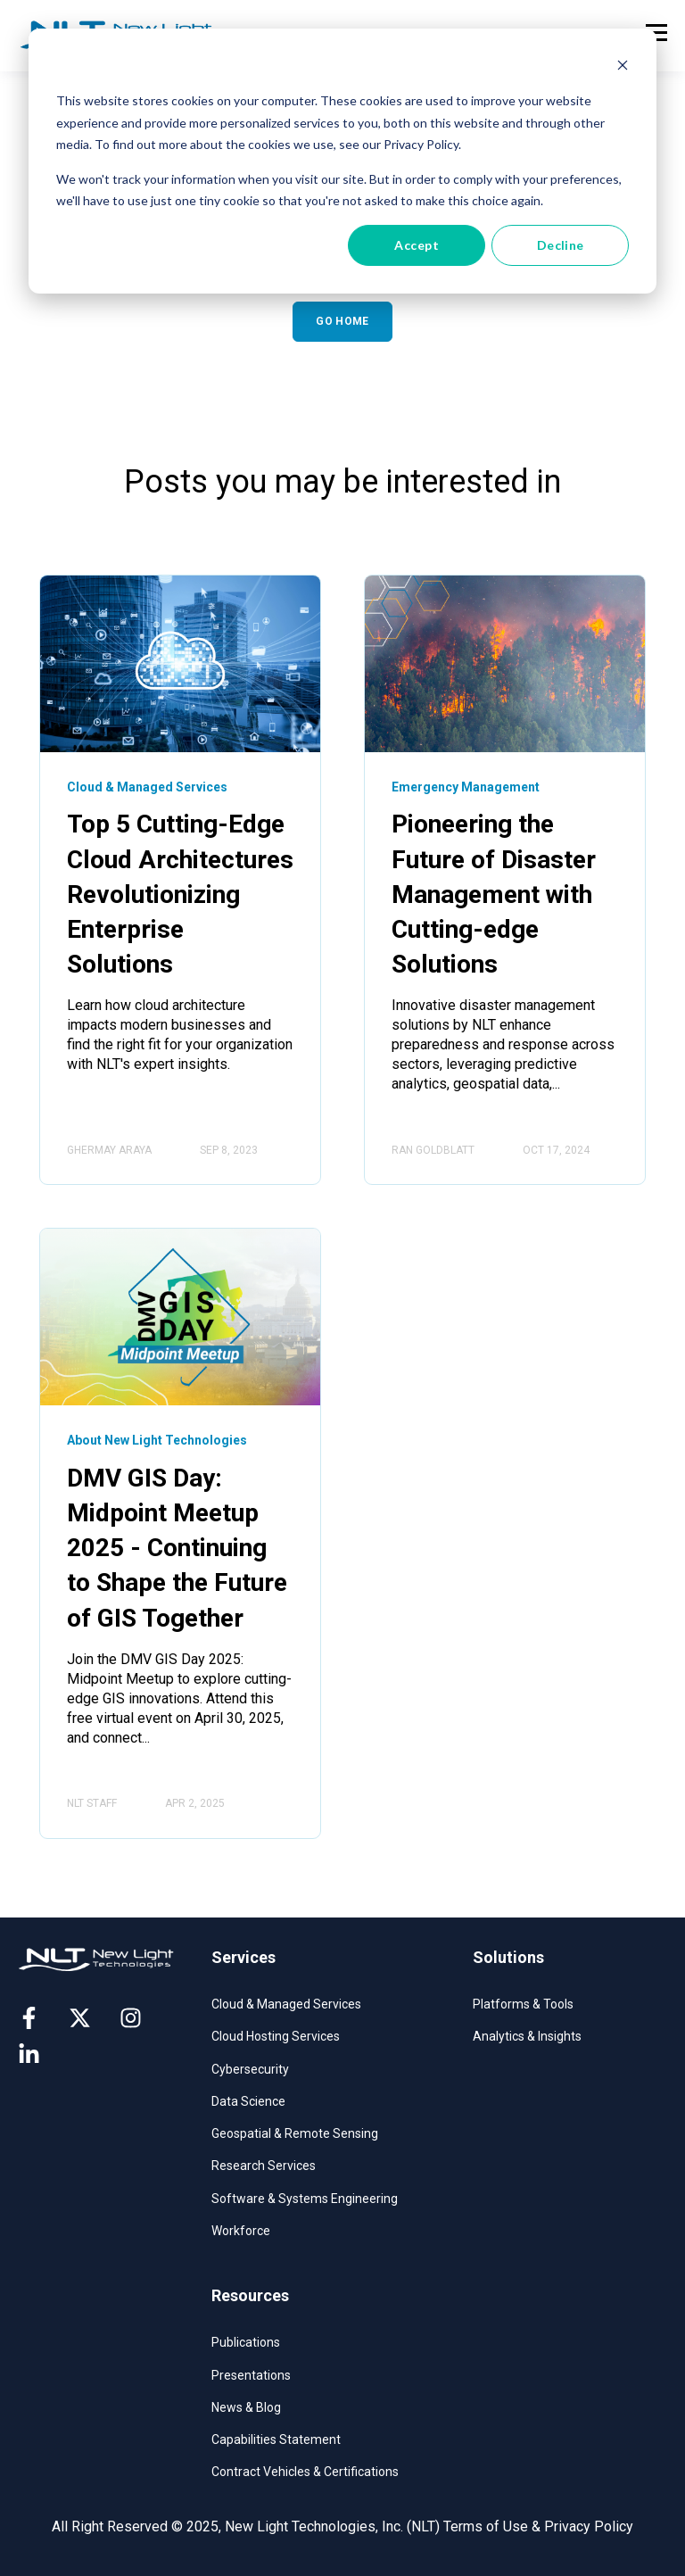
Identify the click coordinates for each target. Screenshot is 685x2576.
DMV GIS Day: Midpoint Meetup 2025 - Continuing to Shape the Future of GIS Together (177, 1548)
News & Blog (246, 2407)
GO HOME (342, 321)
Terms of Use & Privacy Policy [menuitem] (538, 2526)
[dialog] (342, 161)
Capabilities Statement (276, 2439)
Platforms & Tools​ (523, 2004)
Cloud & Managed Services (286, 2004)
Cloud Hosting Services (275, 2036)
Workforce (240, 2231)
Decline (560, 245)
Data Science (248, 2101)
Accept (416, 245)
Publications (245, 2342)
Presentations (251, 2375)
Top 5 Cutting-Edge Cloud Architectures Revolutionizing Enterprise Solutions (180, 894)
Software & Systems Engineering (304, 2198)
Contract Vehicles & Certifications (305, 2471)
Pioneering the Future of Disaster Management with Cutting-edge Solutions (494, 894)
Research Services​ (263, 2165)
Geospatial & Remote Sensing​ (294, 2133)
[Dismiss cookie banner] (622, 67)
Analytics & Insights (527, 2036)
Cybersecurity (250, 2069)
